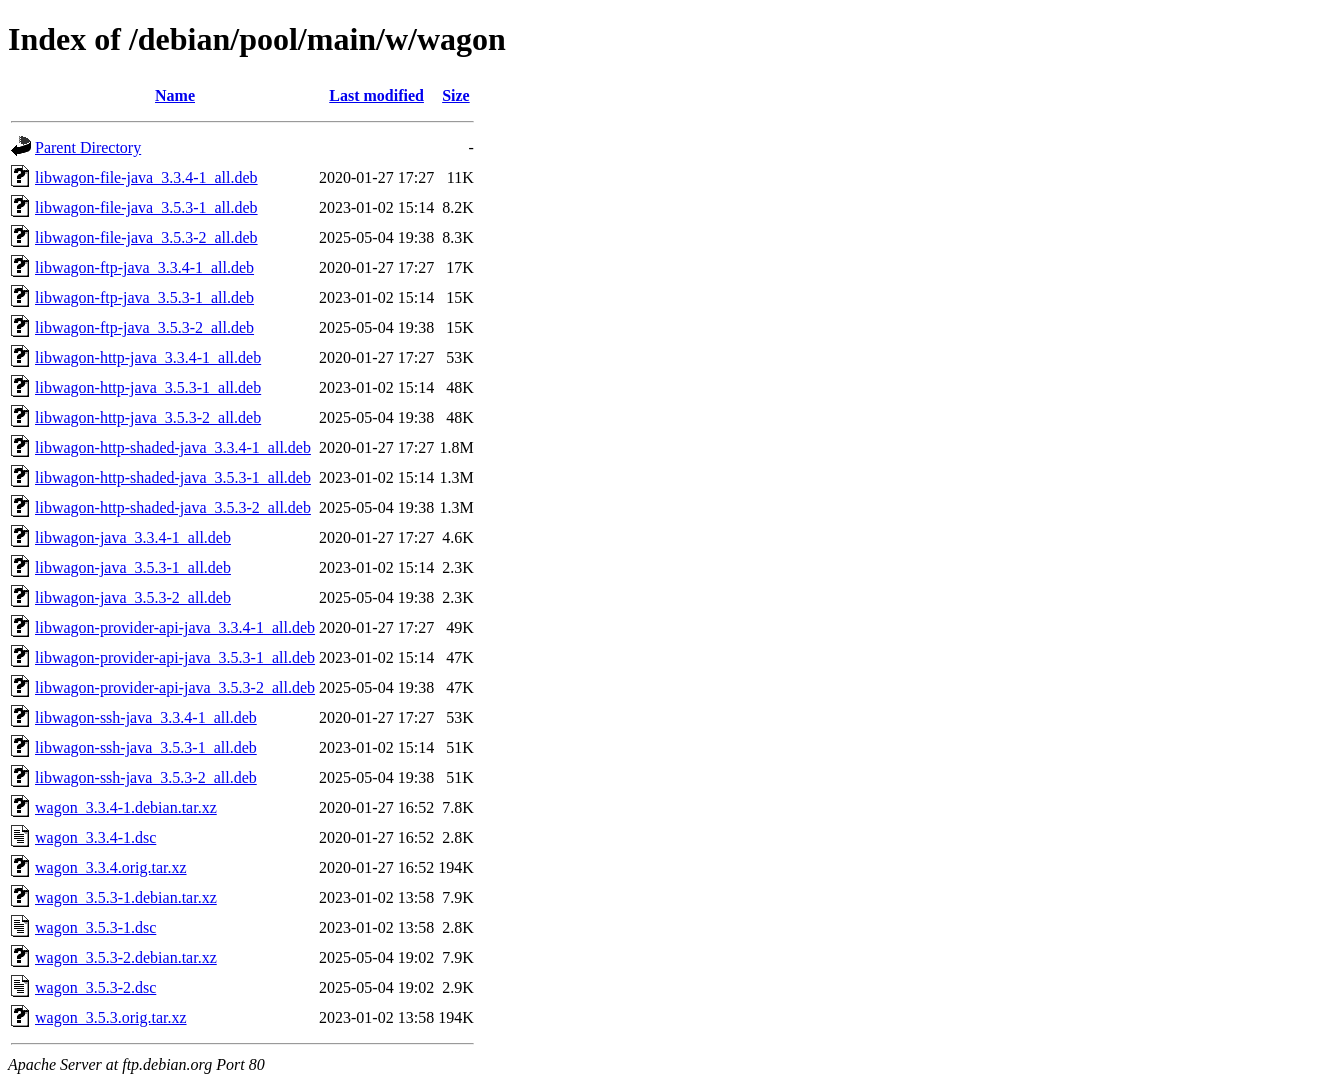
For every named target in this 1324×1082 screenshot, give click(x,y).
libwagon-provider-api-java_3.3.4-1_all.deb (175, 627)
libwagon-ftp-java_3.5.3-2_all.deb (144, 327)
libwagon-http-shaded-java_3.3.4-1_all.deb (173, 447)
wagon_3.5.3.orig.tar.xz (111, 1017)
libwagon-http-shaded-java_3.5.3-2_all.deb (173, 507)
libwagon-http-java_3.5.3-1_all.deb (148, 387)
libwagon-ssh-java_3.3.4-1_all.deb (146, 717)
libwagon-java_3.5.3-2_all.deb (133, 597)
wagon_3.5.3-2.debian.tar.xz (126, 957)
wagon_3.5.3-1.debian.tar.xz (126, 897)
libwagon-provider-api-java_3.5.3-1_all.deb (175, 657)
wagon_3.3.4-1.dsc (95, 837)
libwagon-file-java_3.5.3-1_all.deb (146, 207)
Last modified (376, 95)
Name (175, 95)
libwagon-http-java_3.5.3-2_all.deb (148, 417)
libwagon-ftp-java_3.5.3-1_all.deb (144, 297)
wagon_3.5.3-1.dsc (95, 927)
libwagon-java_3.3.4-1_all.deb (133, 537)
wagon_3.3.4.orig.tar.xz (111, 867)
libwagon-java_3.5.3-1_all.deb (133, 567)
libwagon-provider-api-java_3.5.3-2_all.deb (175, 687)
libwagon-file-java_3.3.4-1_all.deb (146, 177)
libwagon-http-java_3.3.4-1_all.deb (148, 357)
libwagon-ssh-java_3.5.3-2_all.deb (146, 777)
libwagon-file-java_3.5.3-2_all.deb (146, 237)
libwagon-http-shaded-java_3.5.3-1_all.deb (173, 477)
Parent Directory (88, 147)
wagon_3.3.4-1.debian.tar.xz (126, 807)
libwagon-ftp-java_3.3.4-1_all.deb (144, 267)
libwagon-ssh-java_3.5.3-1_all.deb (146, 747)
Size (456, 95)
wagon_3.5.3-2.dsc (95, 987)
